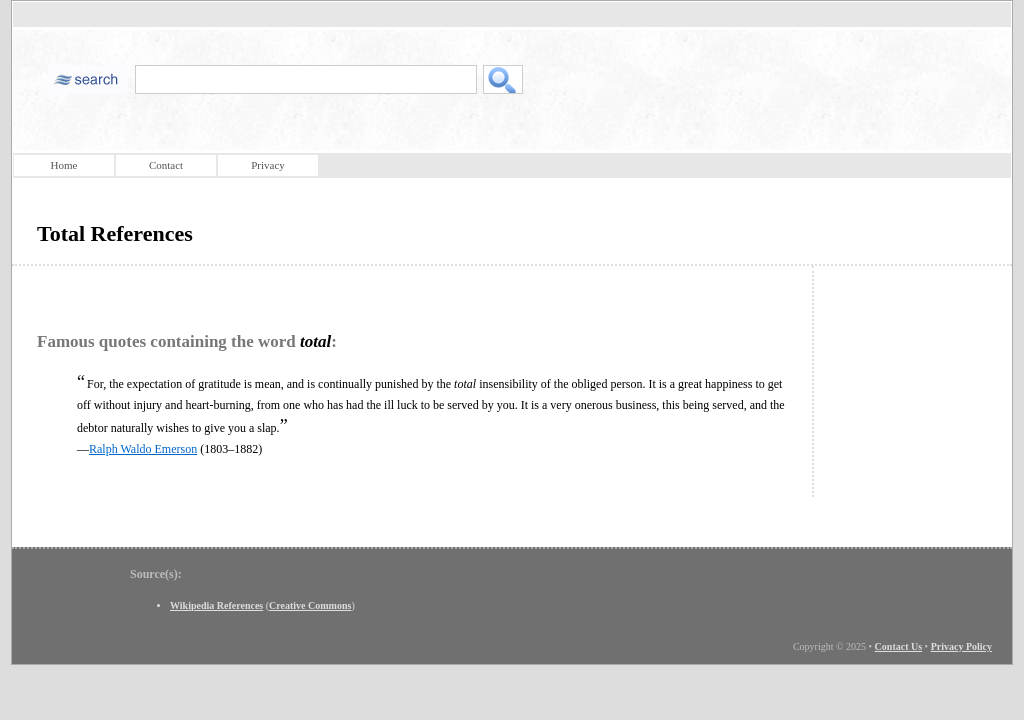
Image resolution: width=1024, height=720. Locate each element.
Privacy (268, 165)
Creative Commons (310, 605)
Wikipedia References (216, 605)
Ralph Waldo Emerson (143, 449)
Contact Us (899, 646)
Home (64, 165)
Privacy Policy (961, 646)
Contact (166, 165)
